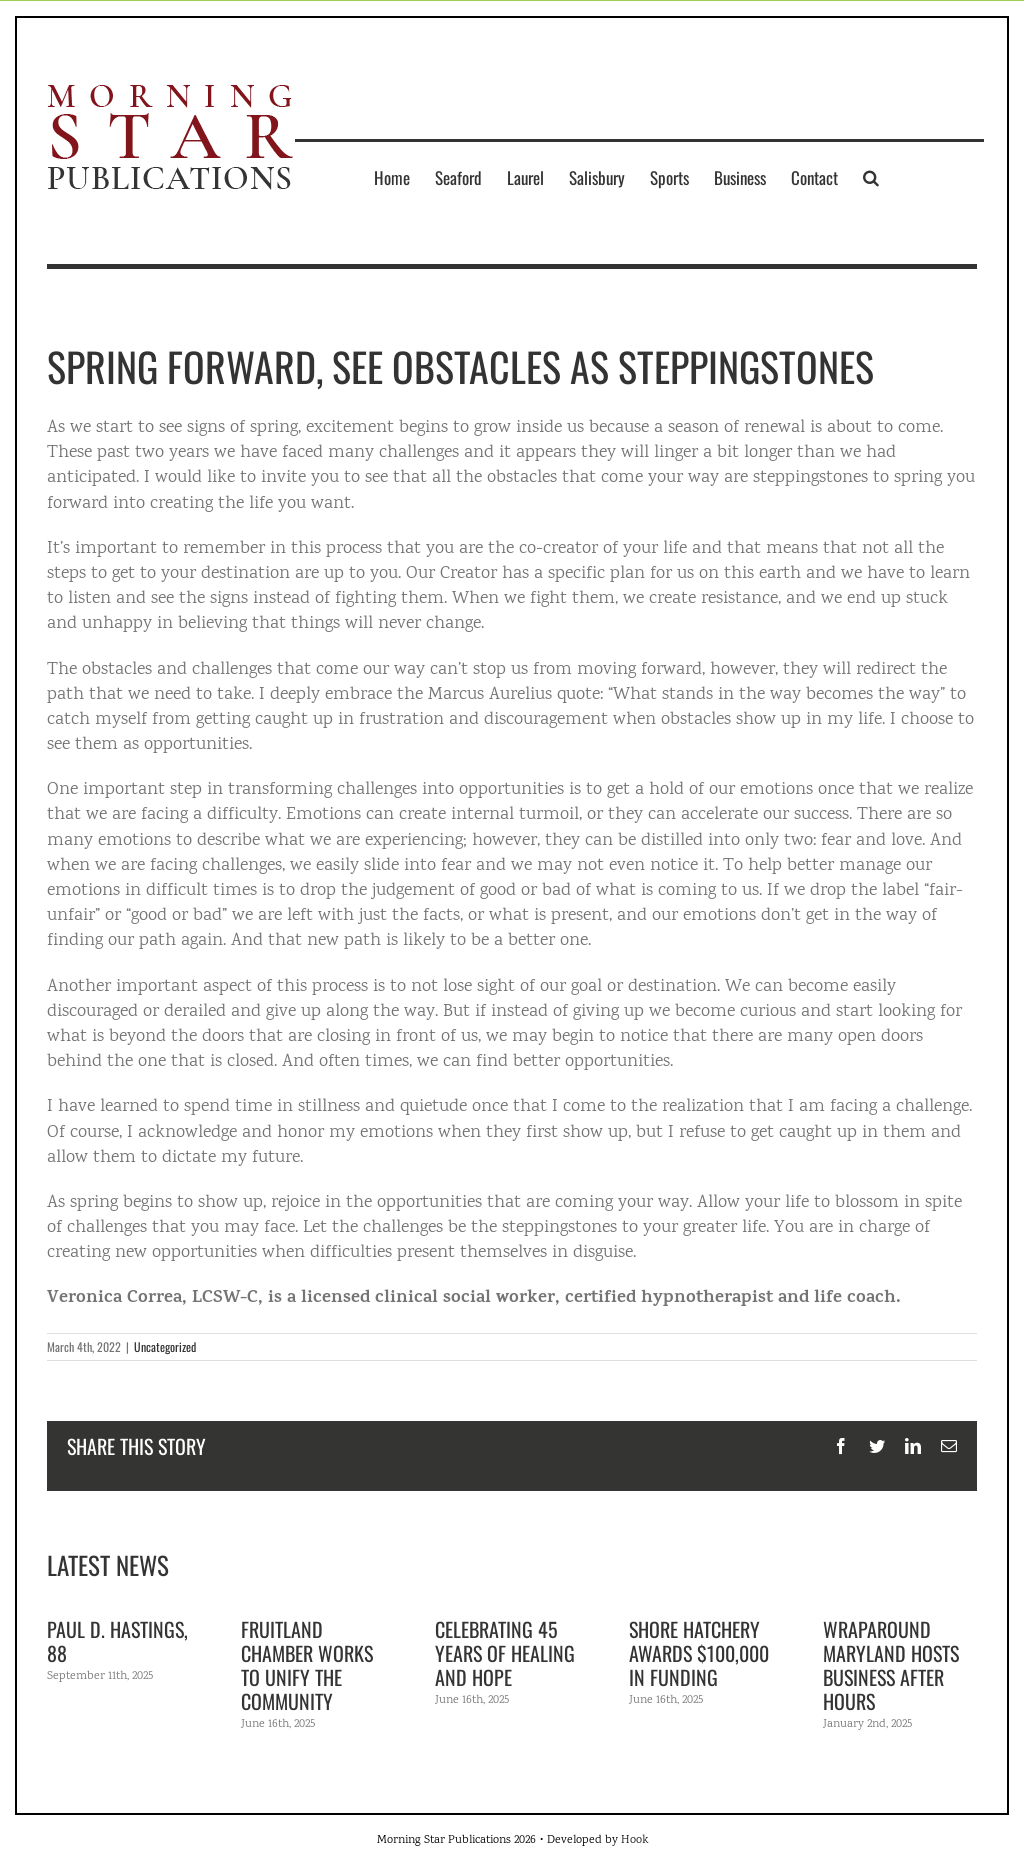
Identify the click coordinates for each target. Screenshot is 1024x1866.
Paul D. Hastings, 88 (117, 1641)
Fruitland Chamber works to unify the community (307, 1665)
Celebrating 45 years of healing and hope (505, 1653)
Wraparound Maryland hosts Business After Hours (891, 1665)
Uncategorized (165, 1346)
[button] (871, 177)
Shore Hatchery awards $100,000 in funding (699, 1653)
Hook (634, 1840)
